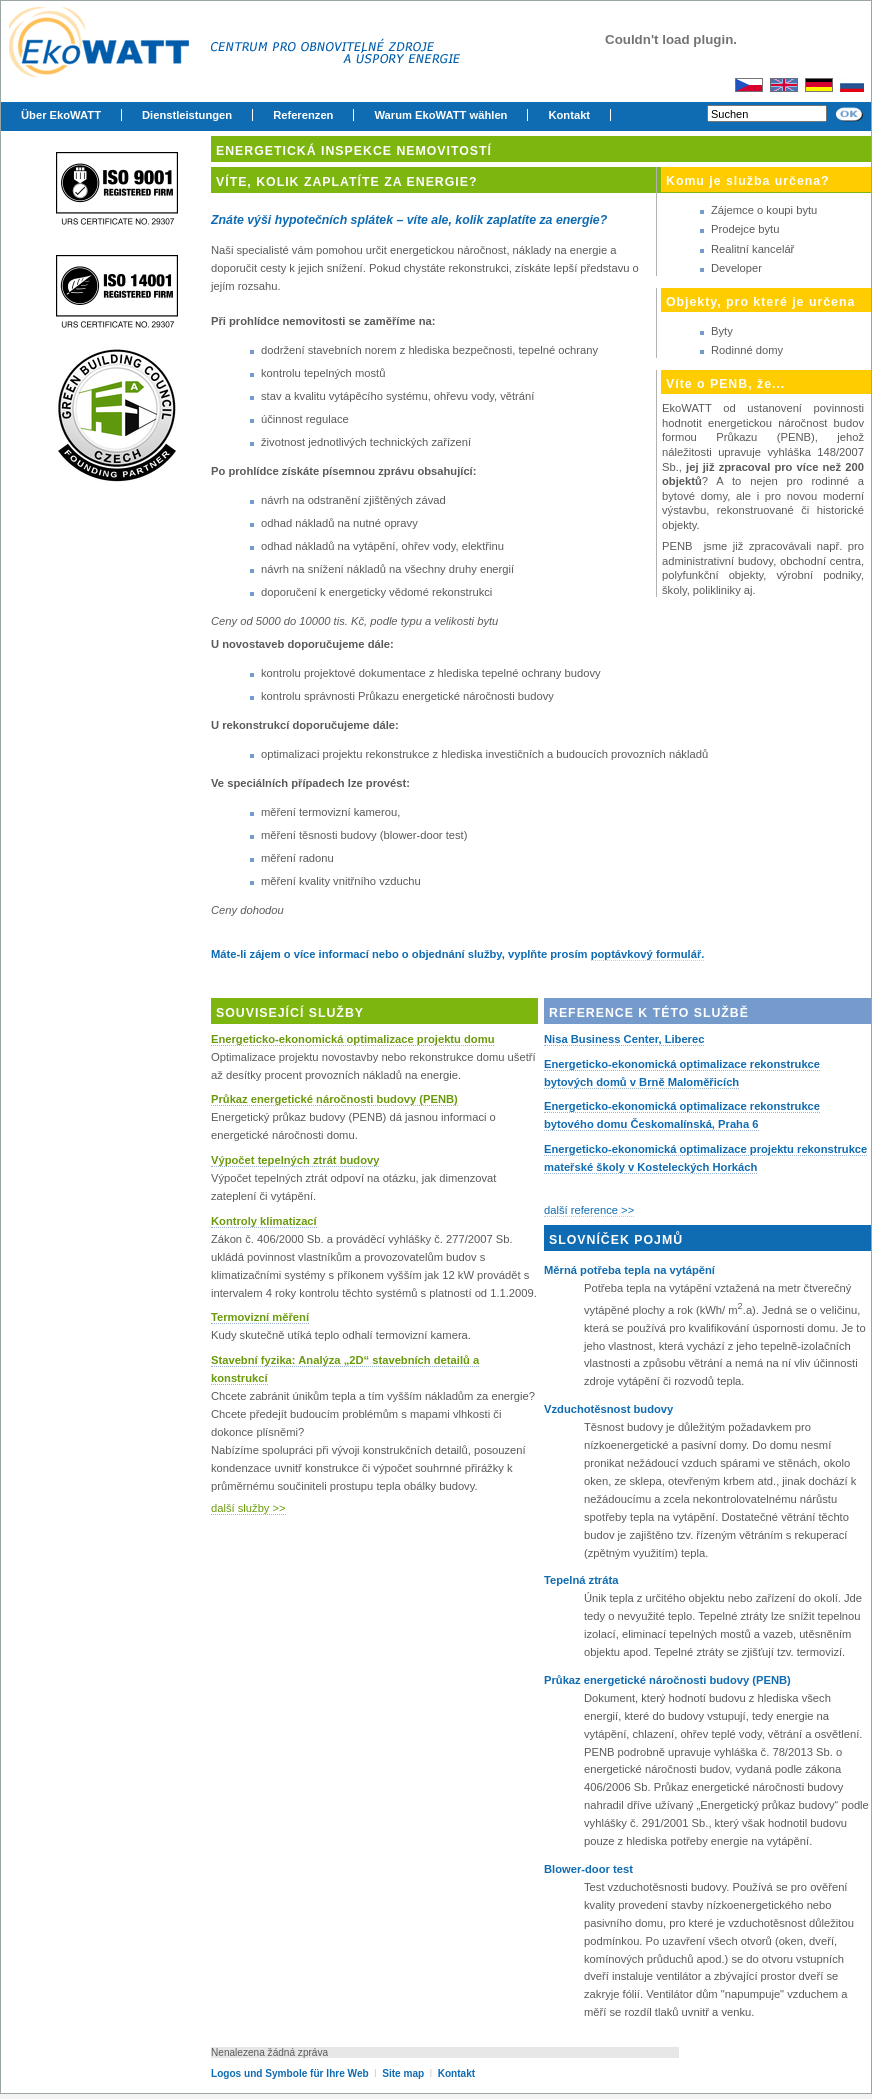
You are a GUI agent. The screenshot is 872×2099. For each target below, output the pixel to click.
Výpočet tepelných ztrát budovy (295, 1160)
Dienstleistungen (187, 115)
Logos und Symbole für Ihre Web (290, 2073)
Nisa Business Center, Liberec (624, 1039)
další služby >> (248, 1508)
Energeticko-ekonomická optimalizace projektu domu (352, 1039)
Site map (404, 2073)
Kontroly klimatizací (264, 1221)
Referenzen (303, 115)
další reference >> (589, 1210)
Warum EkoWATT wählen (440, 115)
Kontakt (569, 115)
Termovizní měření (260, 1317)
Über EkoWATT (61, 115)
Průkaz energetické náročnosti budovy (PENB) (334, 1099)
